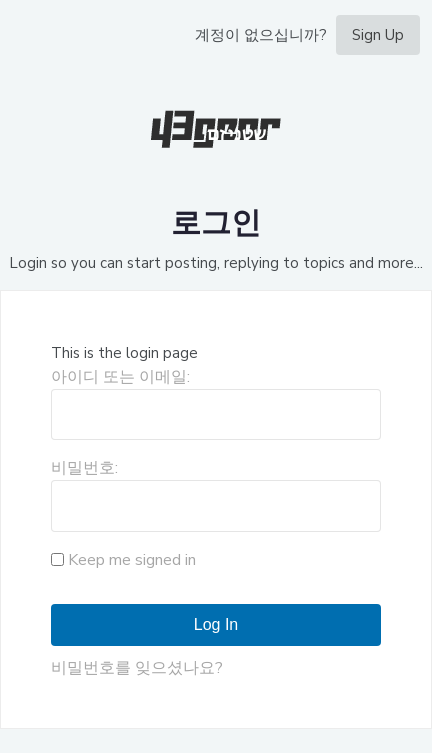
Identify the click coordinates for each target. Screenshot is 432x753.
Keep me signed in (132, 560)
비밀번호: (84, 468)
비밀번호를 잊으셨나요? (137, 668)
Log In (216, 624)
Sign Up (378, 35)
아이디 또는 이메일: (120, 377)
